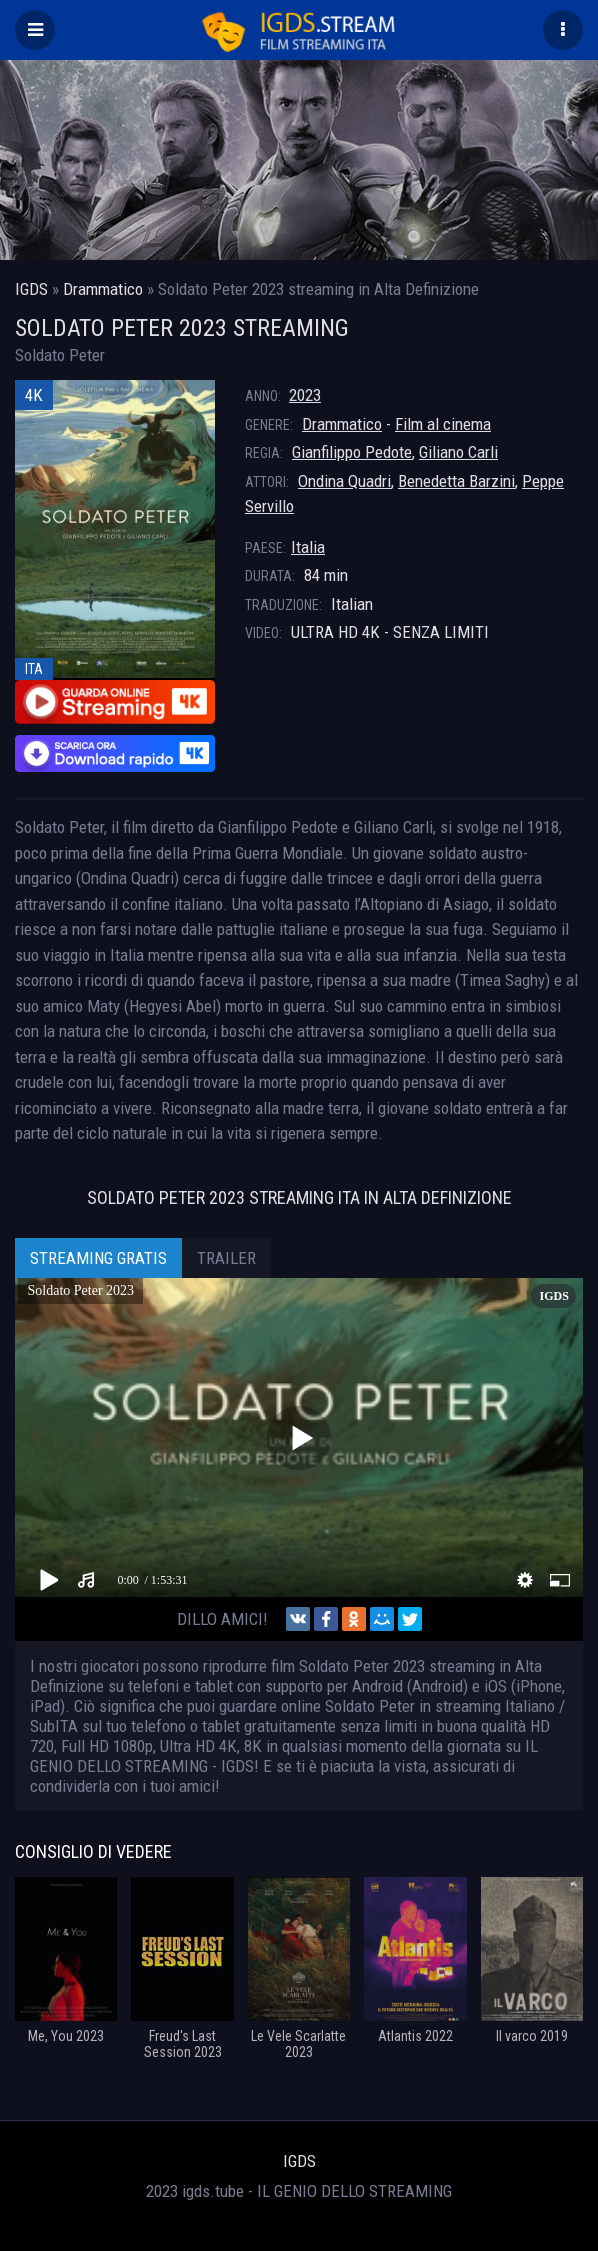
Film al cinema (443, 424)
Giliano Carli (458, 452)
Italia (308, 547)
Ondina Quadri (344, 481)
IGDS (299, 2161)
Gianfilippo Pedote (352, 452)
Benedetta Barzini (456, 481)
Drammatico (342, 424)
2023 (305, 395)
